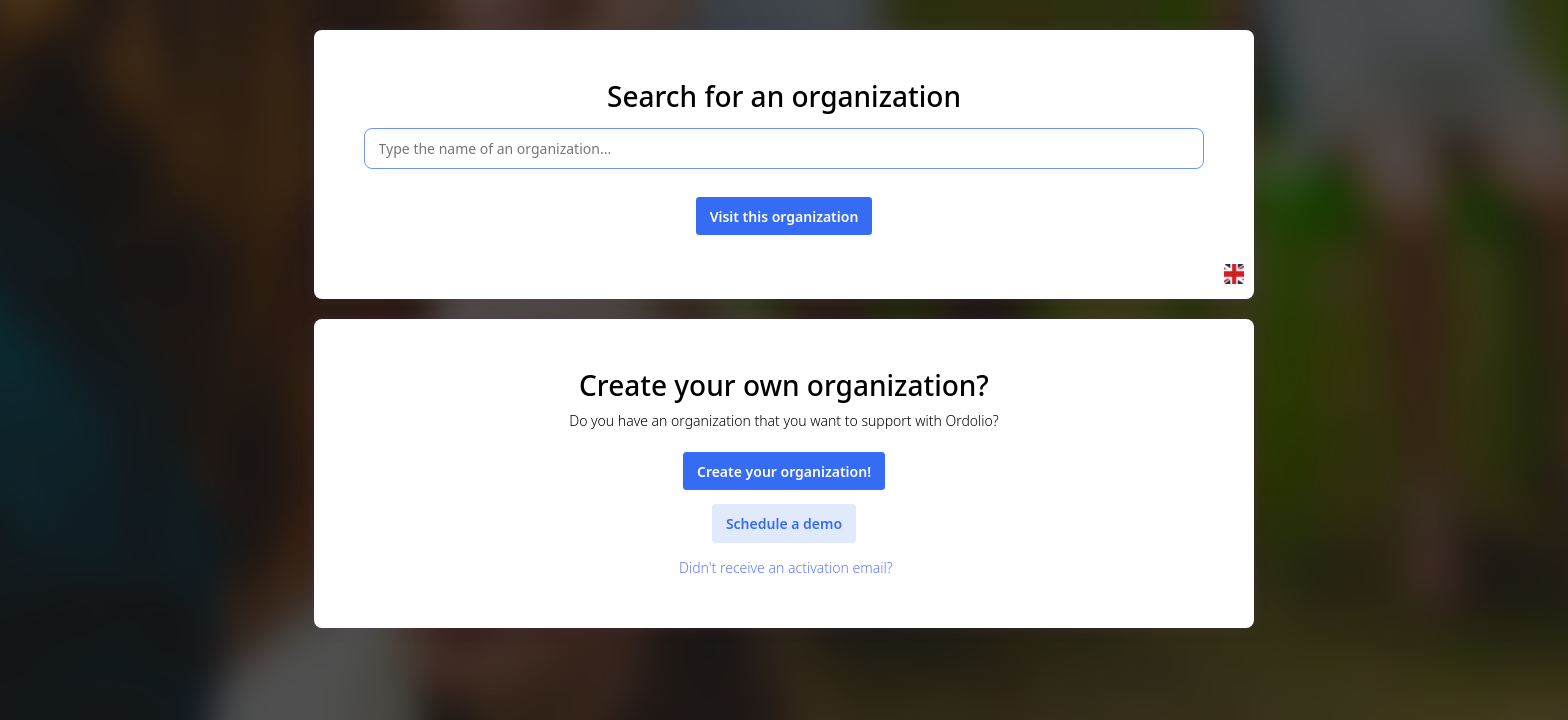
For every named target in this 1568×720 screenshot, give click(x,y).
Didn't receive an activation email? (783, 567)
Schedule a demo (784, 523)
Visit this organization (784, 216)
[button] (1234, 274)
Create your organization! (784, 471)
